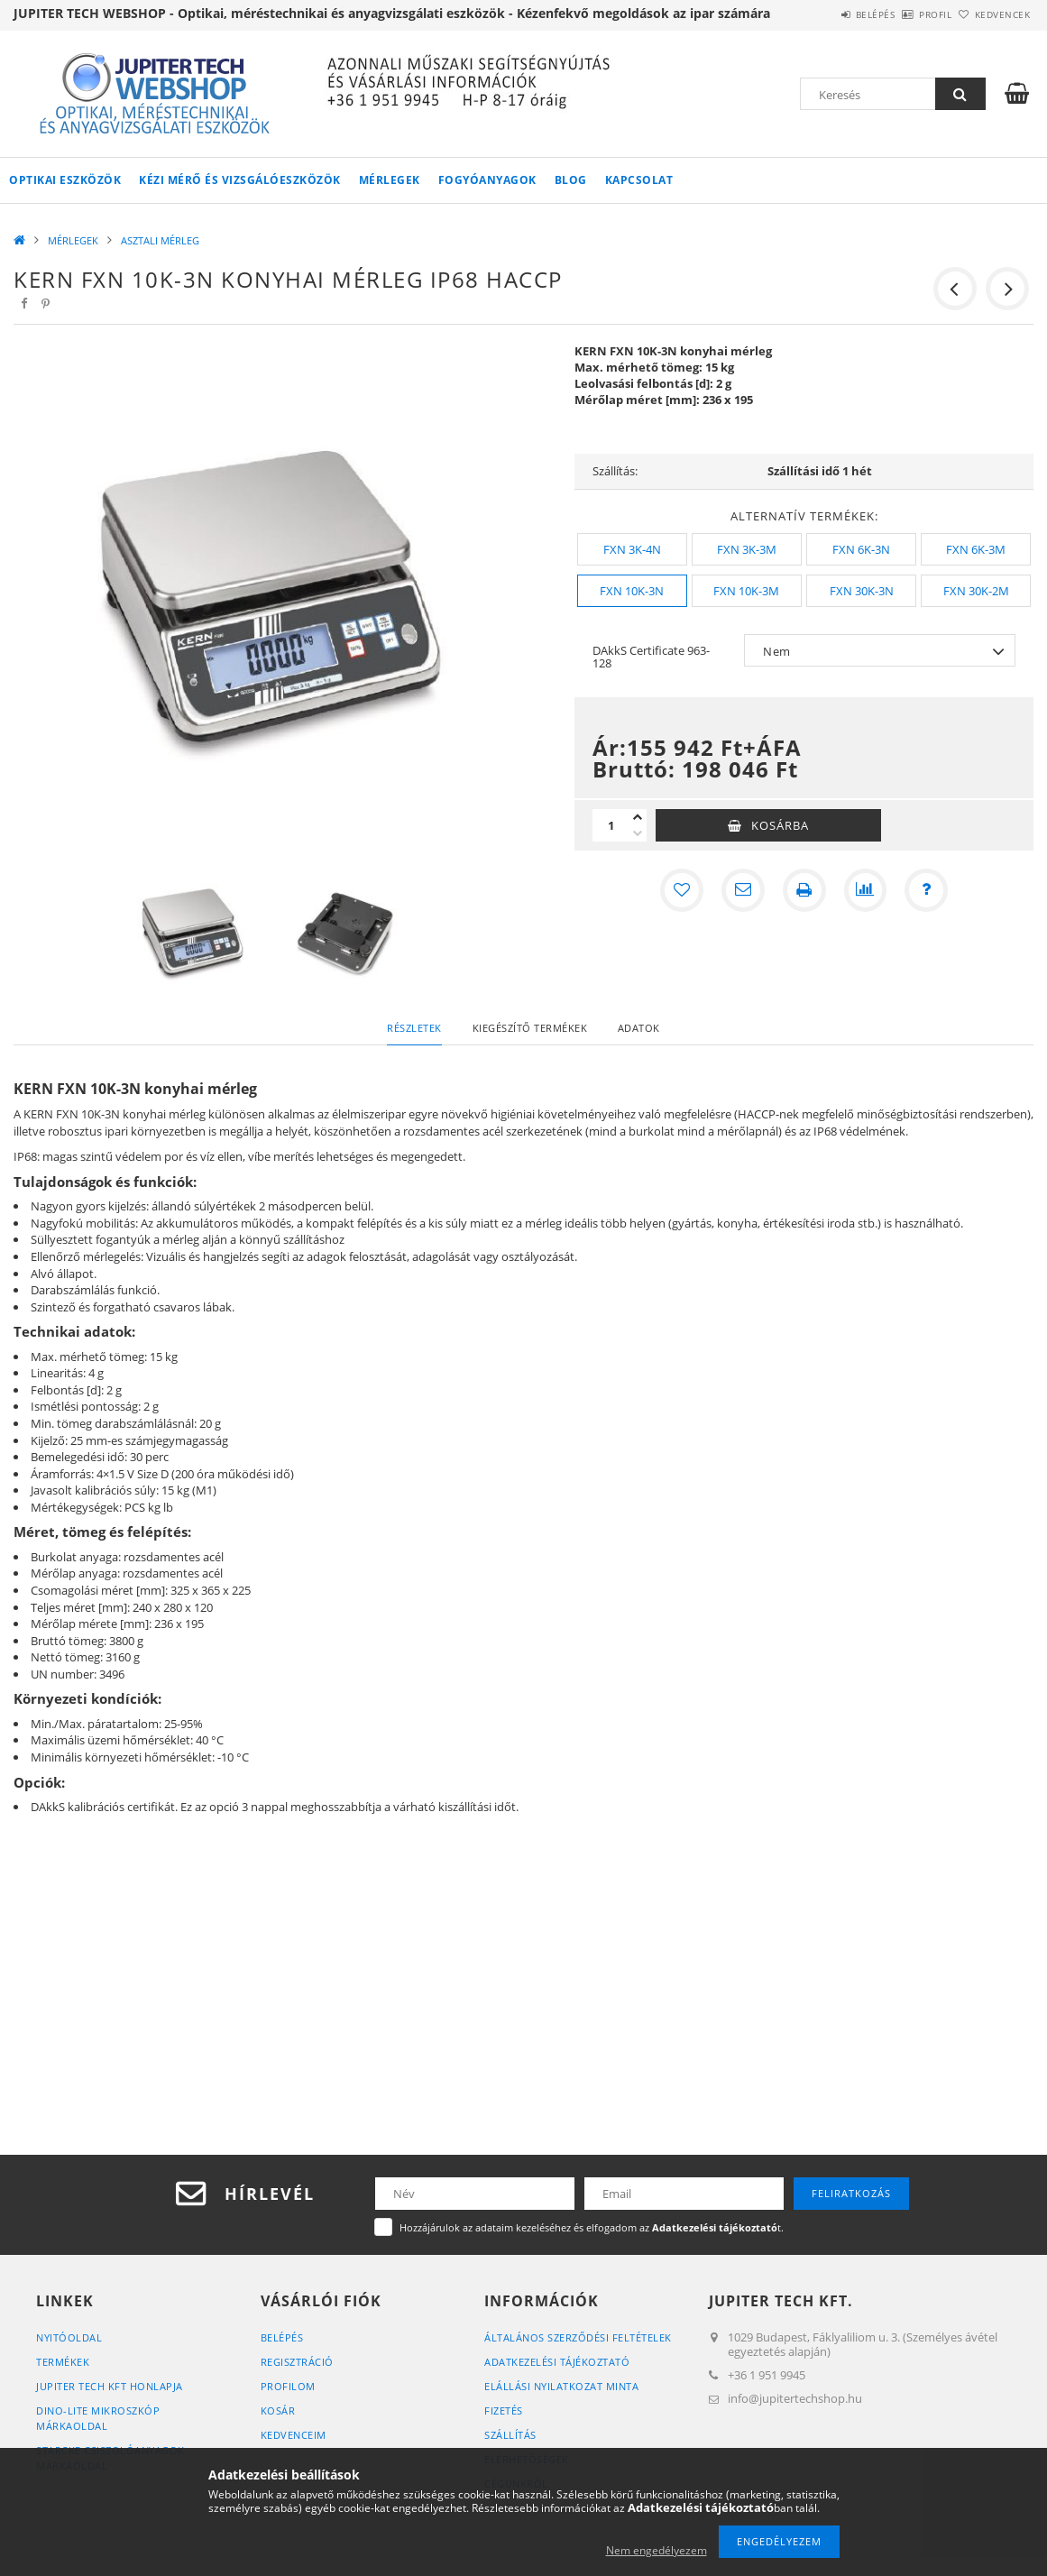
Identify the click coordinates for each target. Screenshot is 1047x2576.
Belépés (825, 14)
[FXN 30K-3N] (861, 591)
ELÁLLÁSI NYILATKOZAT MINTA (561, 2386)
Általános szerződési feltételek (578, 2337)
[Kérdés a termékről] (927, 890)
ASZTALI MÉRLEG (160, 240)
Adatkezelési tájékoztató (556, 2362)
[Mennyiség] (610, 825)
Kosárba (780, 825)
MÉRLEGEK (389, 180)
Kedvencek (993, 14)
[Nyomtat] (804, 890)
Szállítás (510, 2435)
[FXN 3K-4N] (632, 549)
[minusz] (638, 833)
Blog (571, 180)
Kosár (278, 2410)
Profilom (288, 2386)
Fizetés (503, 2410)
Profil (905, 14)
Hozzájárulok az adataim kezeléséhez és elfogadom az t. (592, 2227)
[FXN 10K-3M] (747, 591)
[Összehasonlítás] (865, 890)
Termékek (62, 2362)
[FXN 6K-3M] (976, 549)
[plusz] (638, 817)
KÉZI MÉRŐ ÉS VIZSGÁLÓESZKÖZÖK (240, 180)
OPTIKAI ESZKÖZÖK (65, 180)
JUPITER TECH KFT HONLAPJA (109, 2386)
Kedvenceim (293, 2435)
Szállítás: (615, 471)
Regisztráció (297, 2362)
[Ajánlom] (743, 890)
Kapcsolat (639, 180)
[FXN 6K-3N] (861, 549)
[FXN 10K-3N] (632, 591)
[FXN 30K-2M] (976, 591)
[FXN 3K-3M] (747, 549)
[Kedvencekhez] (681, 890)
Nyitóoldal (69, 2337)
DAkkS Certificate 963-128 (651, 656)
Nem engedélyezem (656, 2550)
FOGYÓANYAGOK (487, 180)
